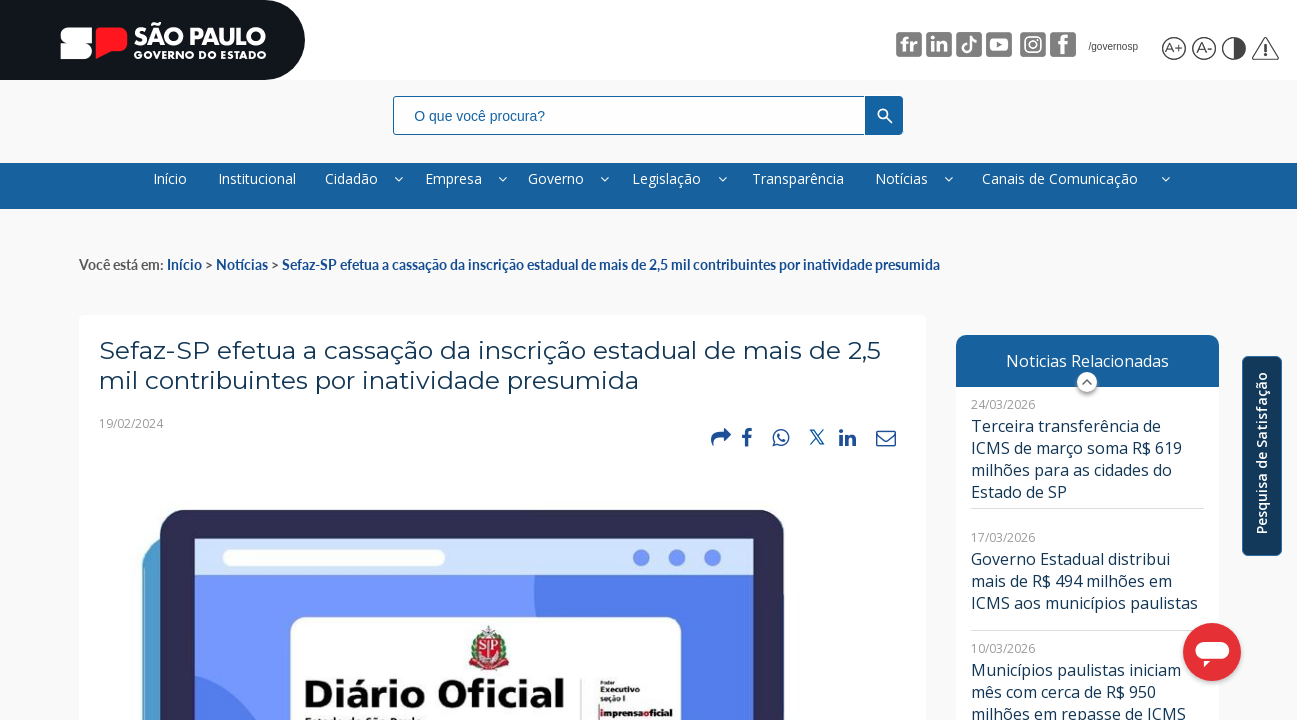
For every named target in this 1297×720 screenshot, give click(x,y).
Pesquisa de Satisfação (1261, 453)
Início (184, 277)
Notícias (242, 277)
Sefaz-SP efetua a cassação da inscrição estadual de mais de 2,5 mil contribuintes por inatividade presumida (611, 277)
